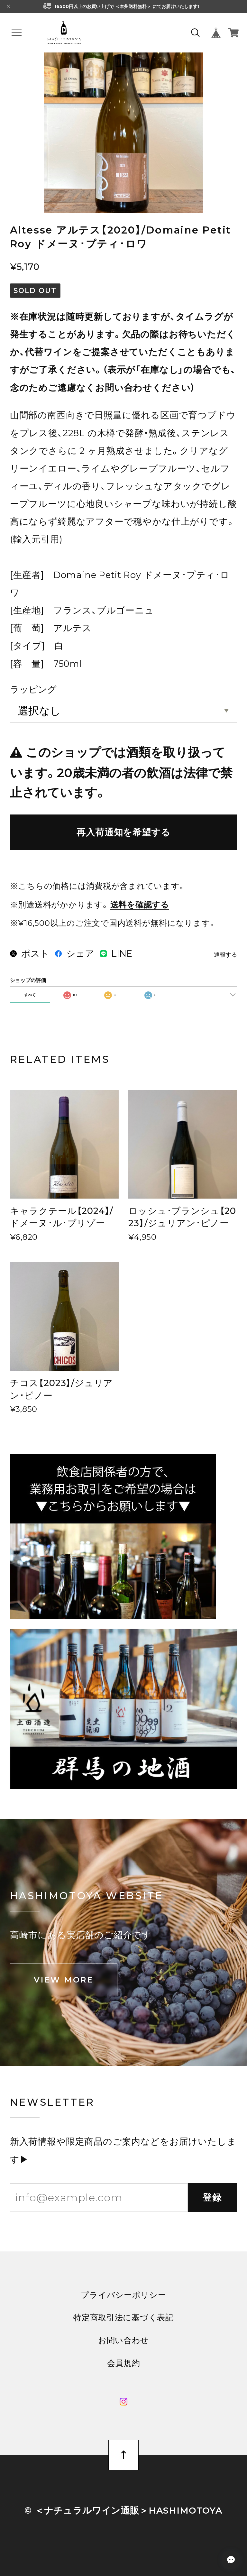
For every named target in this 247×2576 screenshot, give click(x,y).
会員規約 (123, 2363)
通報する (225, 955)
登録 (213, 2197)
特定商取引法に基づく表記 (123, 2318)
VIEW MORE (63, 1979)
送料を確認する (139, 904)
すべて (30, 994)
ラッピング (33, 689)
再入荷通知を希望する (123, 832)
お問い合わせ (123, 2340)
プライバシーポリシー (123, 2295)
